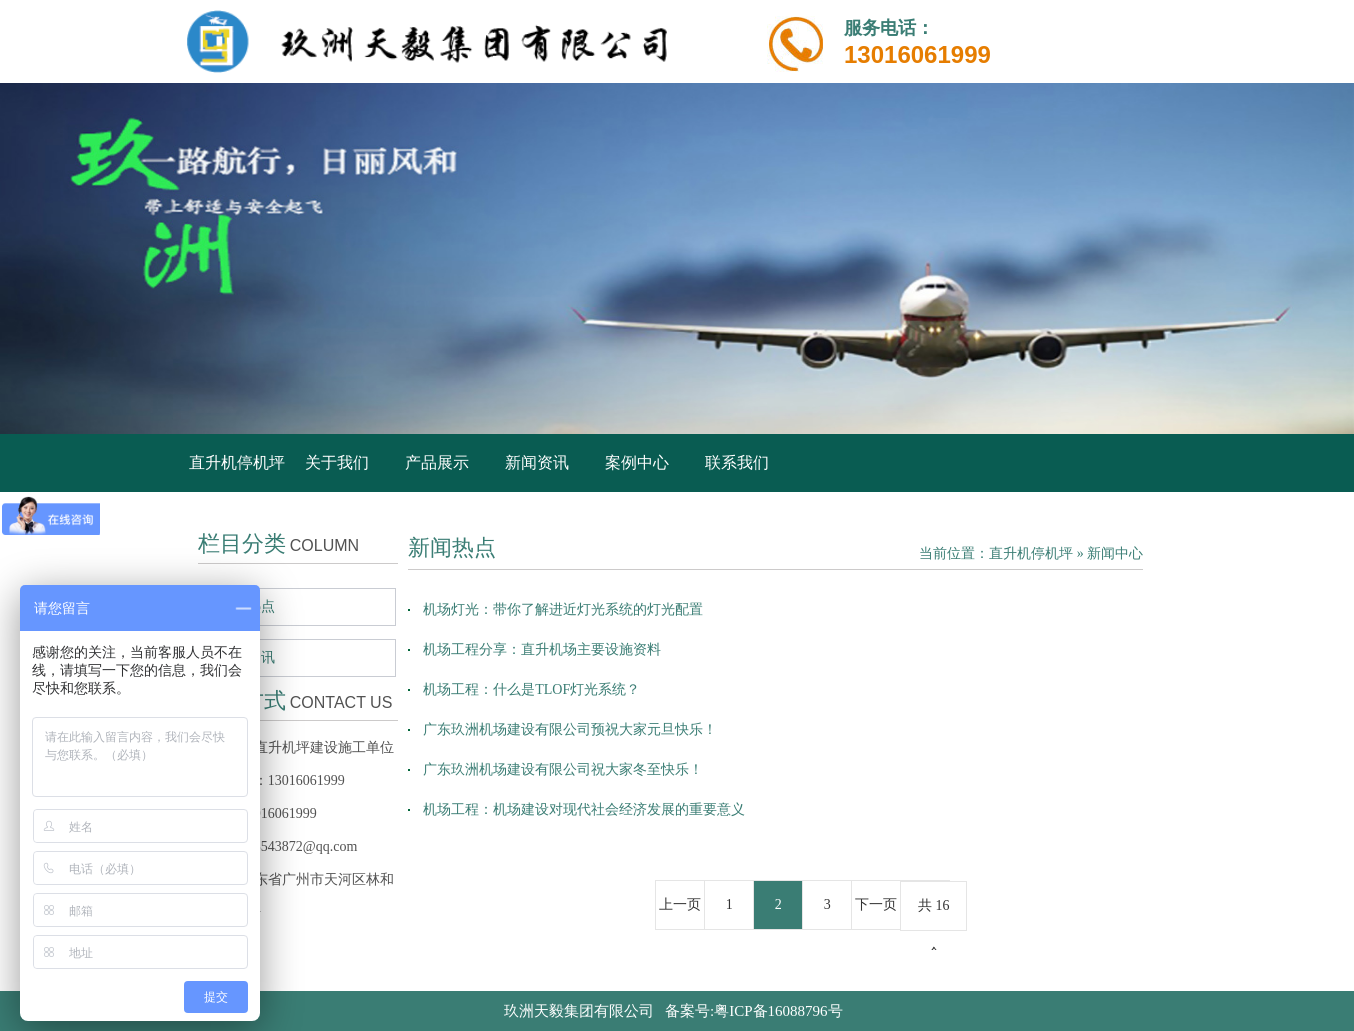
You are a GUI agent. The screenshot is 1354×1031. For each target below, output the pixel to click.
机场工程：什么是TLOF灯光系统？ (531, 689)
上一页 (680, 904)
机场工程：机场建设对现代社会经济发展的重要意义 (584, 809)
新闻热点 (247, 606)
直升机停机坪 (237, 462)
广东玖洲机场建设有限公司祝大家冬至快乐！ (563, 769)
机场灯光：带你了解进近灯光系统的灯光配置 (563, 609)
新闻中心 (1115, 553)
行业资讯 (247, 657)
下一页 (876, 904)
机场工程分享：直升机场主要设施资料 (542, 649)
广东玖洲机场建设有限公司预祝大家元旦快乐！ (570, 729)
